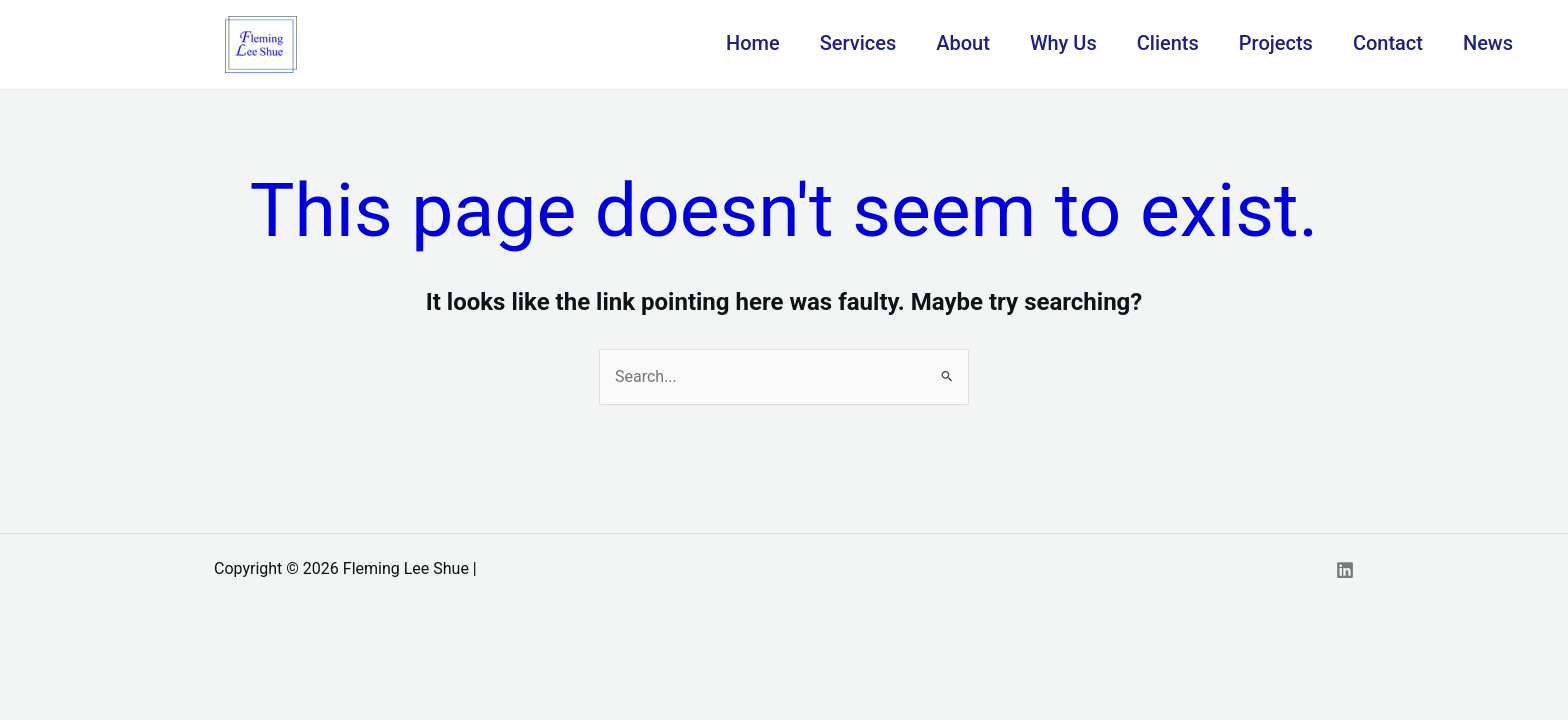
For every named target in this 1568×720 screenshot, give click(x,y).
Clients (1168, 43)
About (963, 43)
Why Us (1063, 43)
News (1488, 43)
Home (753, 43)
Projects (1276, 43)
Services (858, 43)
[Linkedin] (1345, 570)
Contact (1388, 43)
